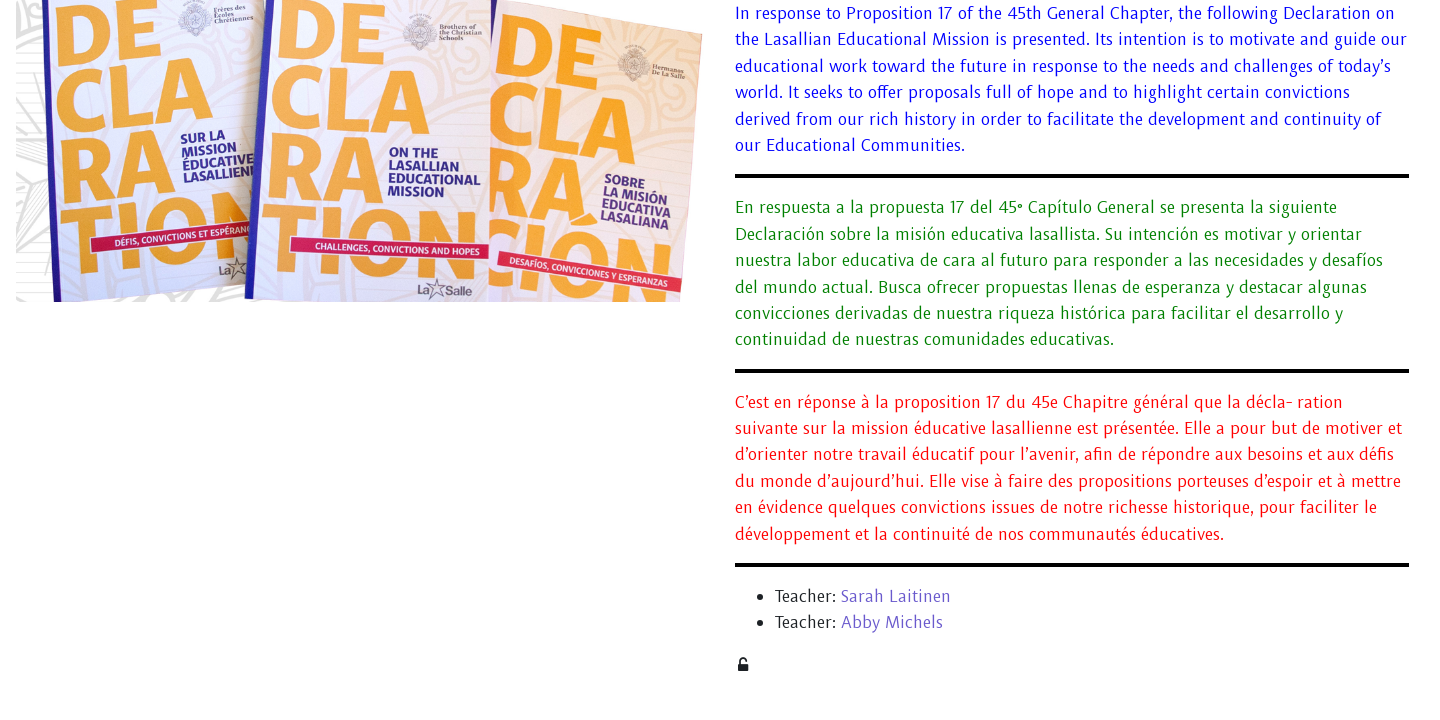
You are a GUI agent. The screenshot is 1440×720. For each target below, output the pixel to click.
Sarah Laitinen (896, 595)
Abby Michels (892, 621)
